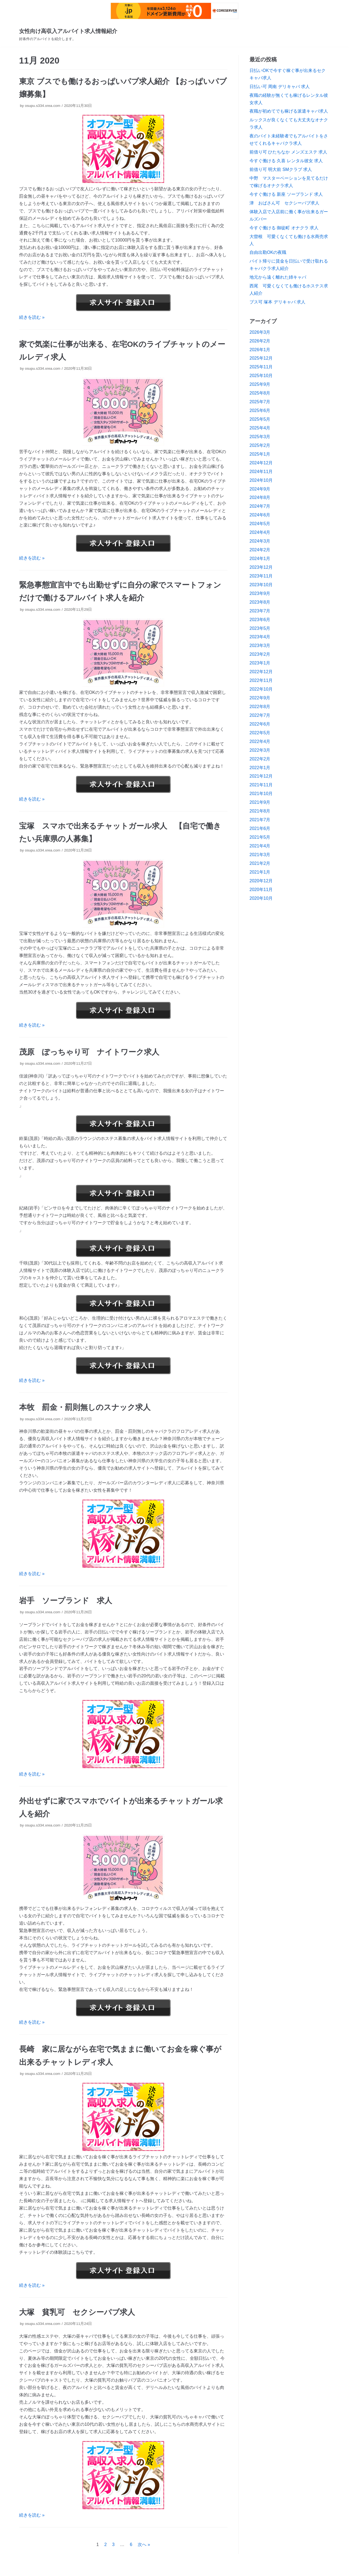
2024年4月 (259, 532)
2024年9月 (259, 489)
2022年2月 (259, 759)
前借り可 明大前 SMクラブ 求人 (280, 169)
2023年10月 (261, 584)
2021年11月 (261, 785)
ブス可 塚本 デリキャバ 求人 (277, 302)
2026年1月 (259, 349)
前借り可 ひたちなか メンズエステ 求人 (288, 152)
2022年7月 (259, 715)
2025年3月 (259, 436)
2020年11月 (261, 889)
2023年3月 (259, 645)
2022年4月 (259, 741)
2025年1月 (259, 454)
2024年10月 (261, 480)
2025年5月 (259, 419)
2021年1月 (259, 872)
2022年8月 (259, 706)
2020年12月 (261, 880)
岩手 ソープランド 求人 (65, 1600)
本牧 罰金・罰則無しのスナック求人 (85, 1407)
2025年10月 (261, 375)
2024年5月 (259, 523)
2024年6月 (259, 515)
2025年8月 (259, 393)
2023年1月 (259, 663)
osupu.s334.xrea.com (42, 106)
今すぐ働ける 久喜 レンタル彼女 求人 (286, 160)
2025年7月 (259, 401)
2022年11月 (261, 680)
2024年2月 (259, 549)
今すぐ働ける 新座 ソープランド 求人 (286, 194)
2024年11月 (261, 471)
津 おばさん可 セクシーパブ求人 (284, 203)
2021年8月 (259, 811)
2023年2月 (259, 654)
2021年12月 (261, 776)
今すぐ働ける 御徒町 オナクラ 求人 (283, 227)
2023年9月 (259, 593)
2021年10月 (261, 793)
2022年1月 (259, 767)
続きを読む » (31, 317)
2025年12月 (261, 358)
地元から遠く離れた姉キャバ (277, 277)
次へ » (144, 2544)
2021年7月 (259, 819)
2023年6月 (259, 619)
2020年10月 (261, 898)
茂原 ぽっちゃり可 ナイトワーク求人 (89, 1052)
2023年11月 (261, 576)
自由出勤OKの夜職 (267, 252)
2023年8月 (259, 602)
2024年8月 (259, 497)
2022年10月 (261, 689)
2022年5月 (259, 732)
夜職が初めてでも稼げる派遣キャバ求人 (288, 111)
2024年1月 (259, 558)
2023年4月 (259, 636)
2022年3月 (259, 750)
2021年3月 (259, 854)
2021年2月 (259, 863)
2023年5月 (259, 628)
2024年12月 (261, 463)
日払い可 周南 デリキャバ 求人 (279, 86)
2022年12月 (261, 671)
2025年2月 (259, 445)
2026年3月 (259, 332)
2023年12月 (261, 567)
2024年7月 (259, 506)
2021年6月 (259, 828)
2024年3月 (259, 541)
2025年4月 (259, 428)
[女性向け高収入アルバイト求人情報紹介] (68, 34)
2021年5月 (259, 837)
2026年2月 (259, 341)
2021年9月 (259, 802)
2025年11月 (261, 367)
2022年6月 (259, 724)
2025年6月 (259, 410)
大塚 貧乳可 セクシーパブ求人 (77, 2312)
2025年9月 (259, 384)
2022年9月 (259, 698)
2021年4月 (259, 846)
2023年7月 (259, 611)
